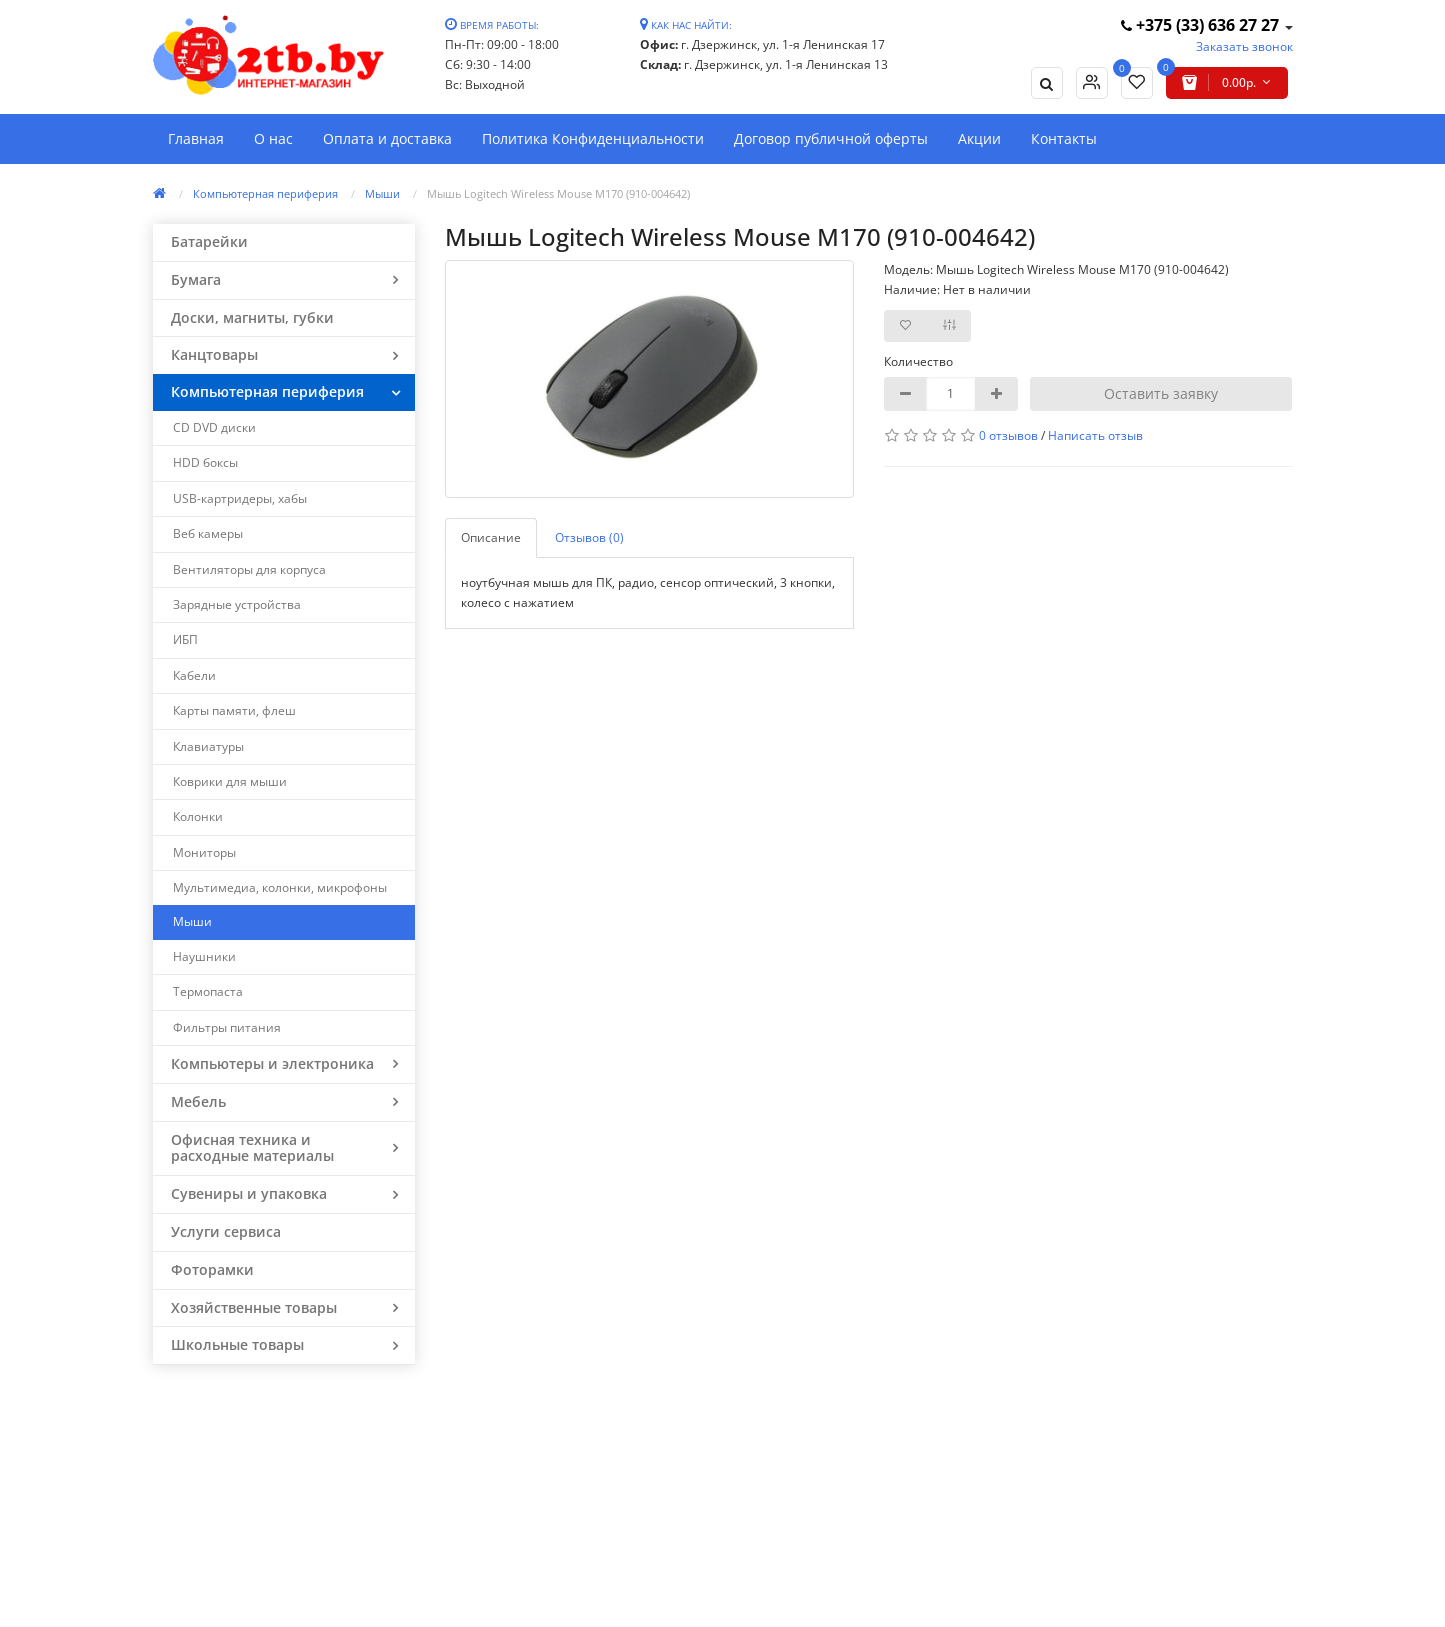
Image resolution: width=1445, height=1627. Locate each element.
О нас (273, 138)
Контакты (1064, 138)
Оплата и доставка (387, 138)
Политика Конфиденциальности (593, 138)
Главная (196, 138)
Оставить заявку (1161, 393)
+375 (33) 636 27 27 (1202, 25)
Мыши (382, 193)
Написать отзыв (1095, 435)
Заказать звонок (1244, 46)
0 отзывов (1008, 435)
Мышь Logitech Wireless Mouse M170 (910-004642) (558, 193)
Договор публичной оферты (831, 138)
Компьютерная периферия (265, 193)
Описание (491, 537)
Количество (918, 361)
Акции (979, 138)
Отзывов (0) (589, 537)
